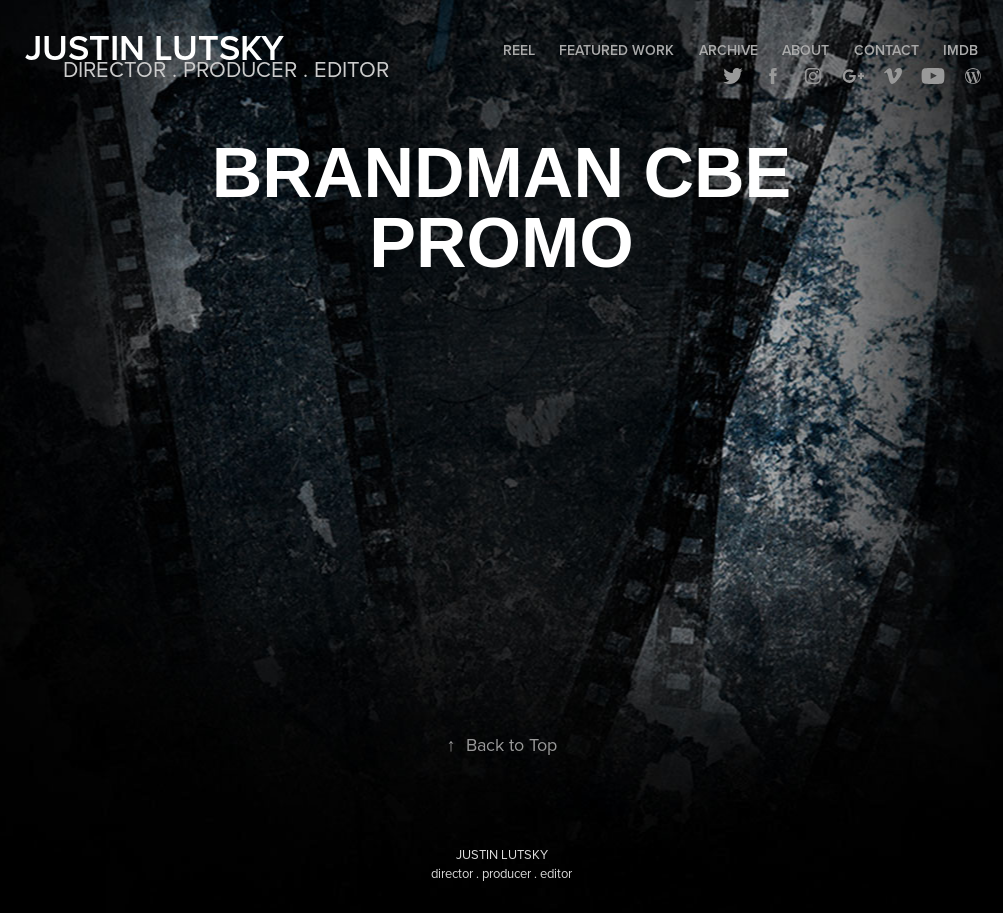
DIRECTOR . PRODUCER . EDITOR (226, 68)
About (805, 50)
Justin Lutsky (154, 47)
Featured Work (616, 50)
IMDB (960, 50)
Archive (728, 50)
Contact (886, 50)
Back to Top (502, 744)
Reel (519, 50)
